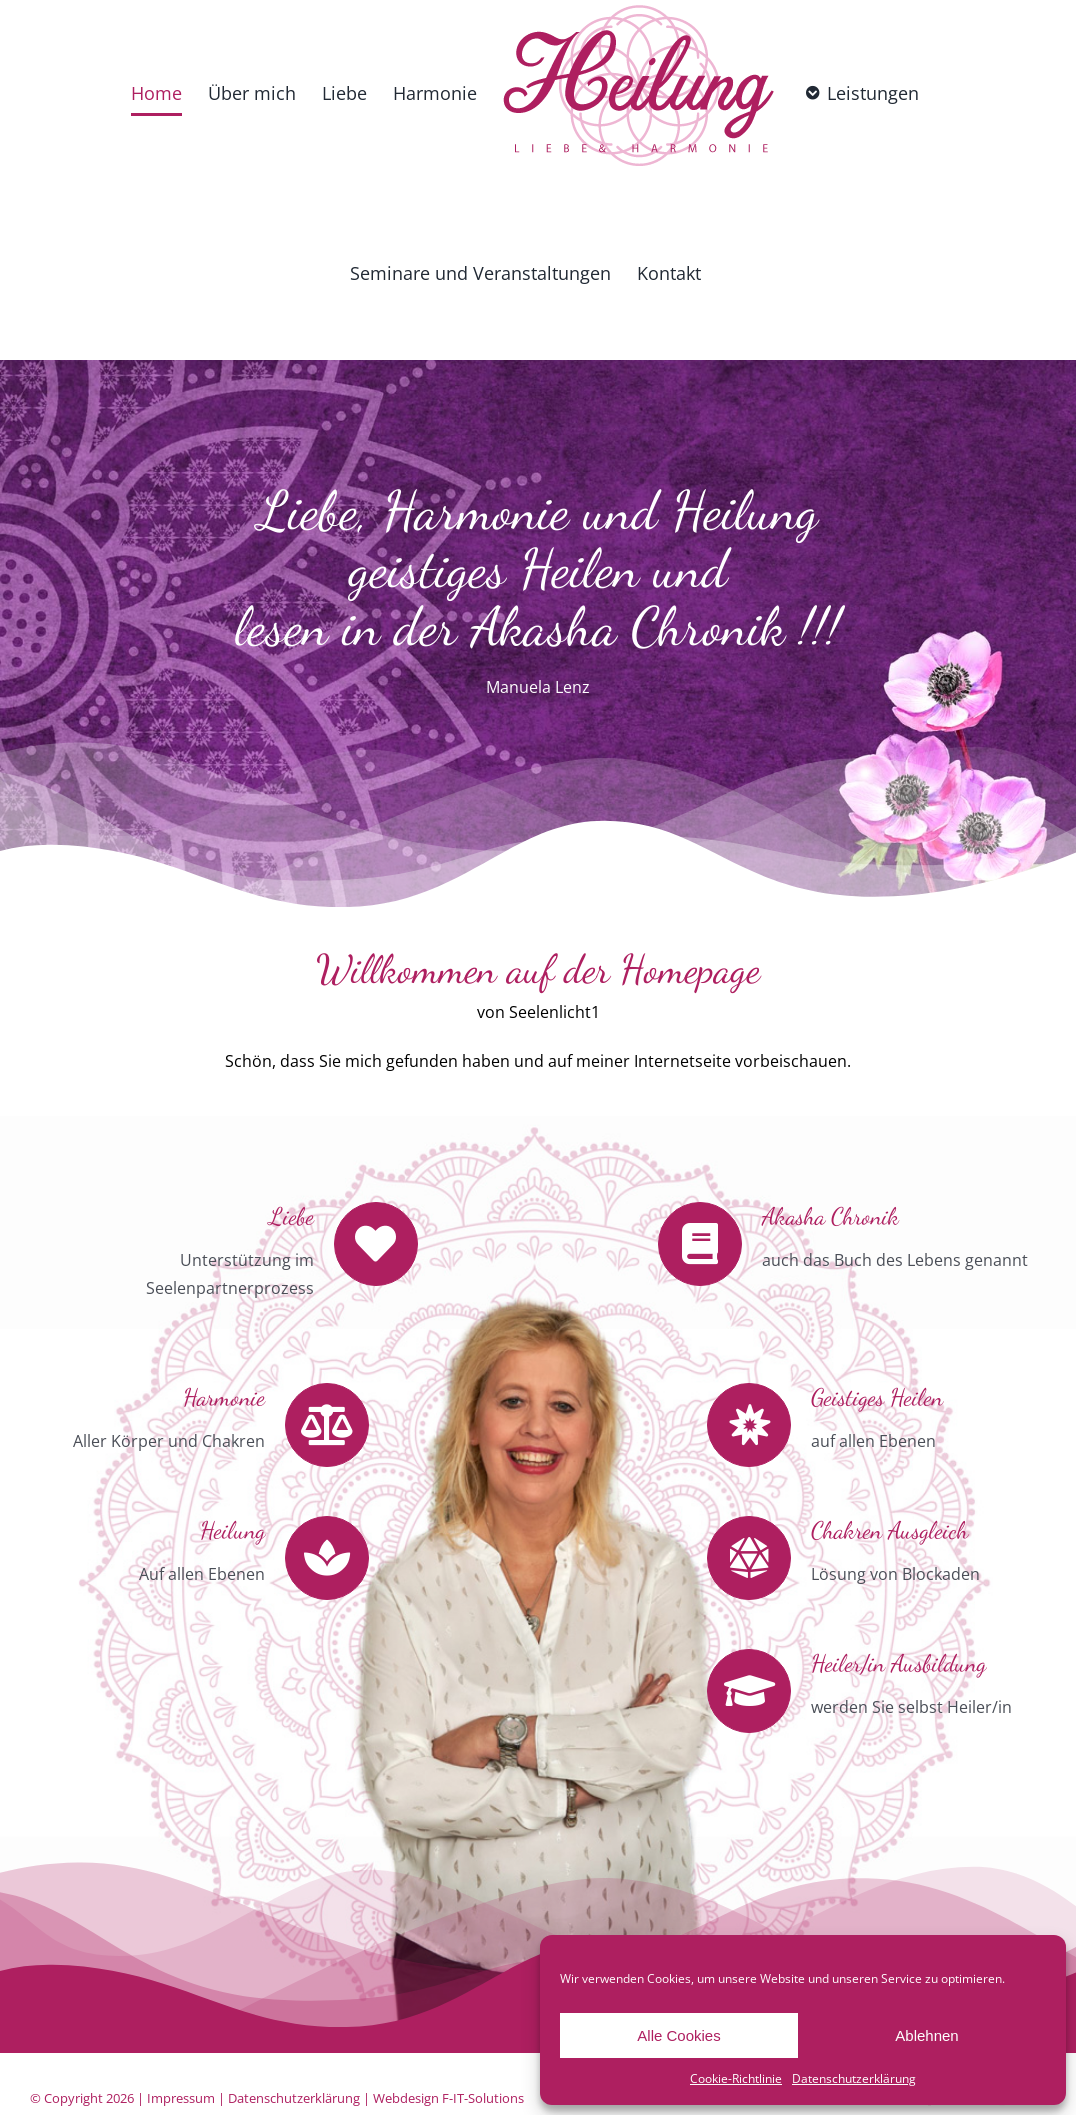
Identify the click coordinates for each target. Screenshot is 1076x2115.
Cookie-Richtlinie (736, 2078)
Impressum (181, 2098)
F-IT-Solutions (483, 2098)
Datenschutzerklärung (854, 2078)
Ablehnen (926, 2035)
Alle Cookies (678, 2035)
